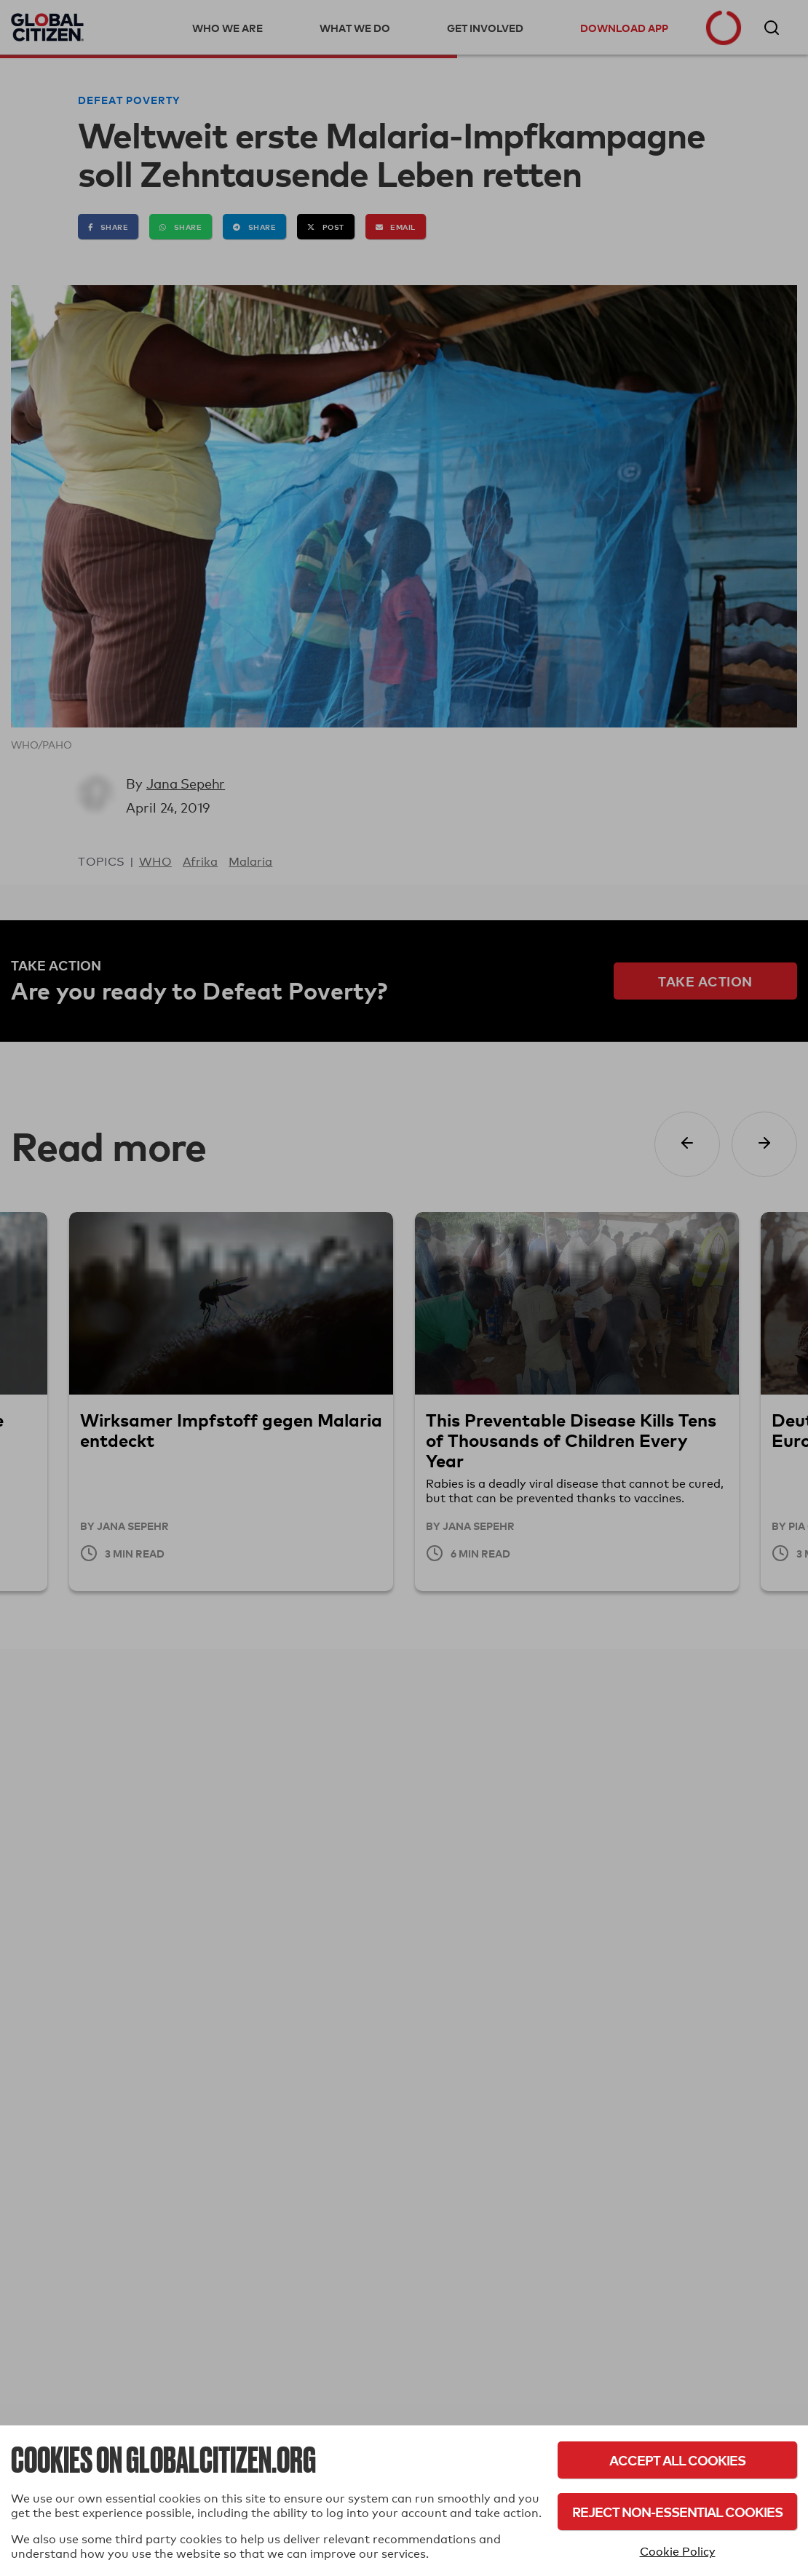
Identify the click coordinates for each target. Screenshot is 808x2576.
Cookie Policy (678, 2552)
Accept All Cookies (677, 2460)
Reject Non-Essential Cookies (677, 2512)
